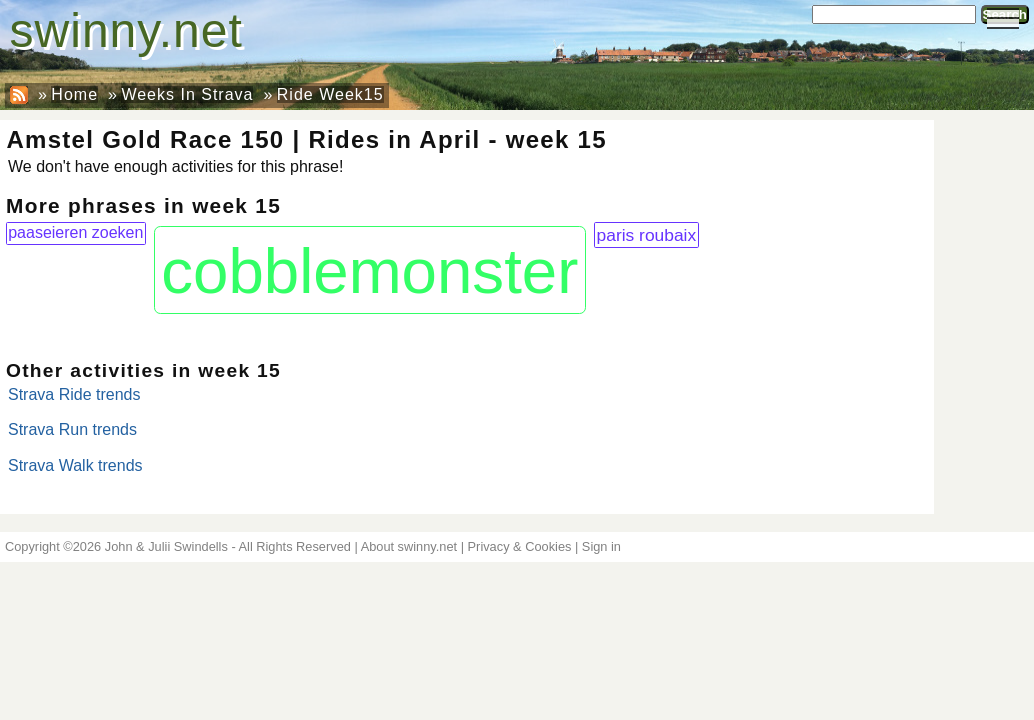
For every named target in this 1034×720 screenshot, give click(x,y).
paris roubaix (647, 235)
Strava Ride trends (74, 394)
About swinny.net (409, 546)
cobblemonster (369, 270)
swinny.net (126, 30)
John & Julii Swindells (166, 546)
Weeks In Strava (187, 94)
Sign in (601, 546)
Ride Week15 (330, 94)
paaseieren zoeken (75, 232)
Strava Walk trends (75, 465)
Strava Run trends (72, 429)
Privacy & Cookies (520, 546)
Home (74, 94)
